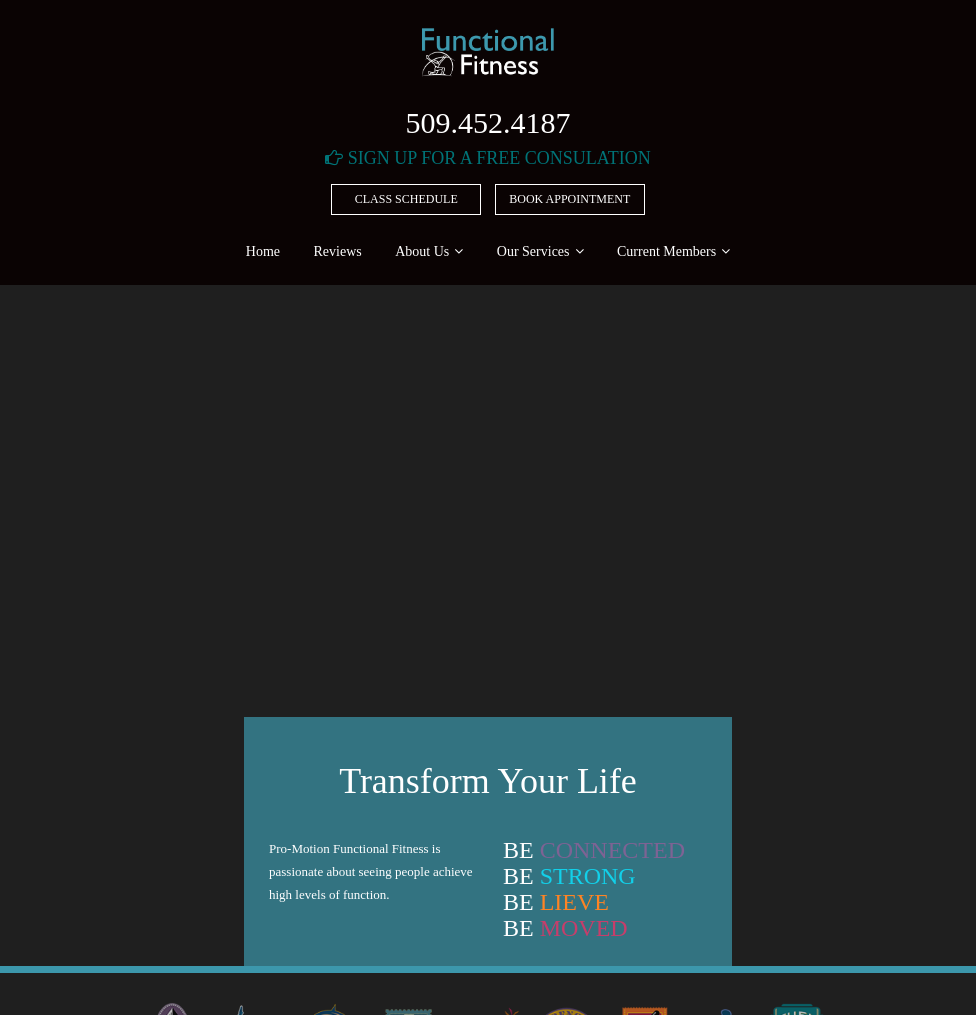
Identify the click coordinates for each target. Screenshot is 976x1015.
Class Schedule (406, 199)
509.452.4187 (488, 122)
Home (263, 251)
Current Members (666, 251)
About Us (422, 251)
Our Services (533, 251)
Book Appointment (569, 199)
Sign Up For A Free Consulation (487, 158)
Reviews (338, 251)
